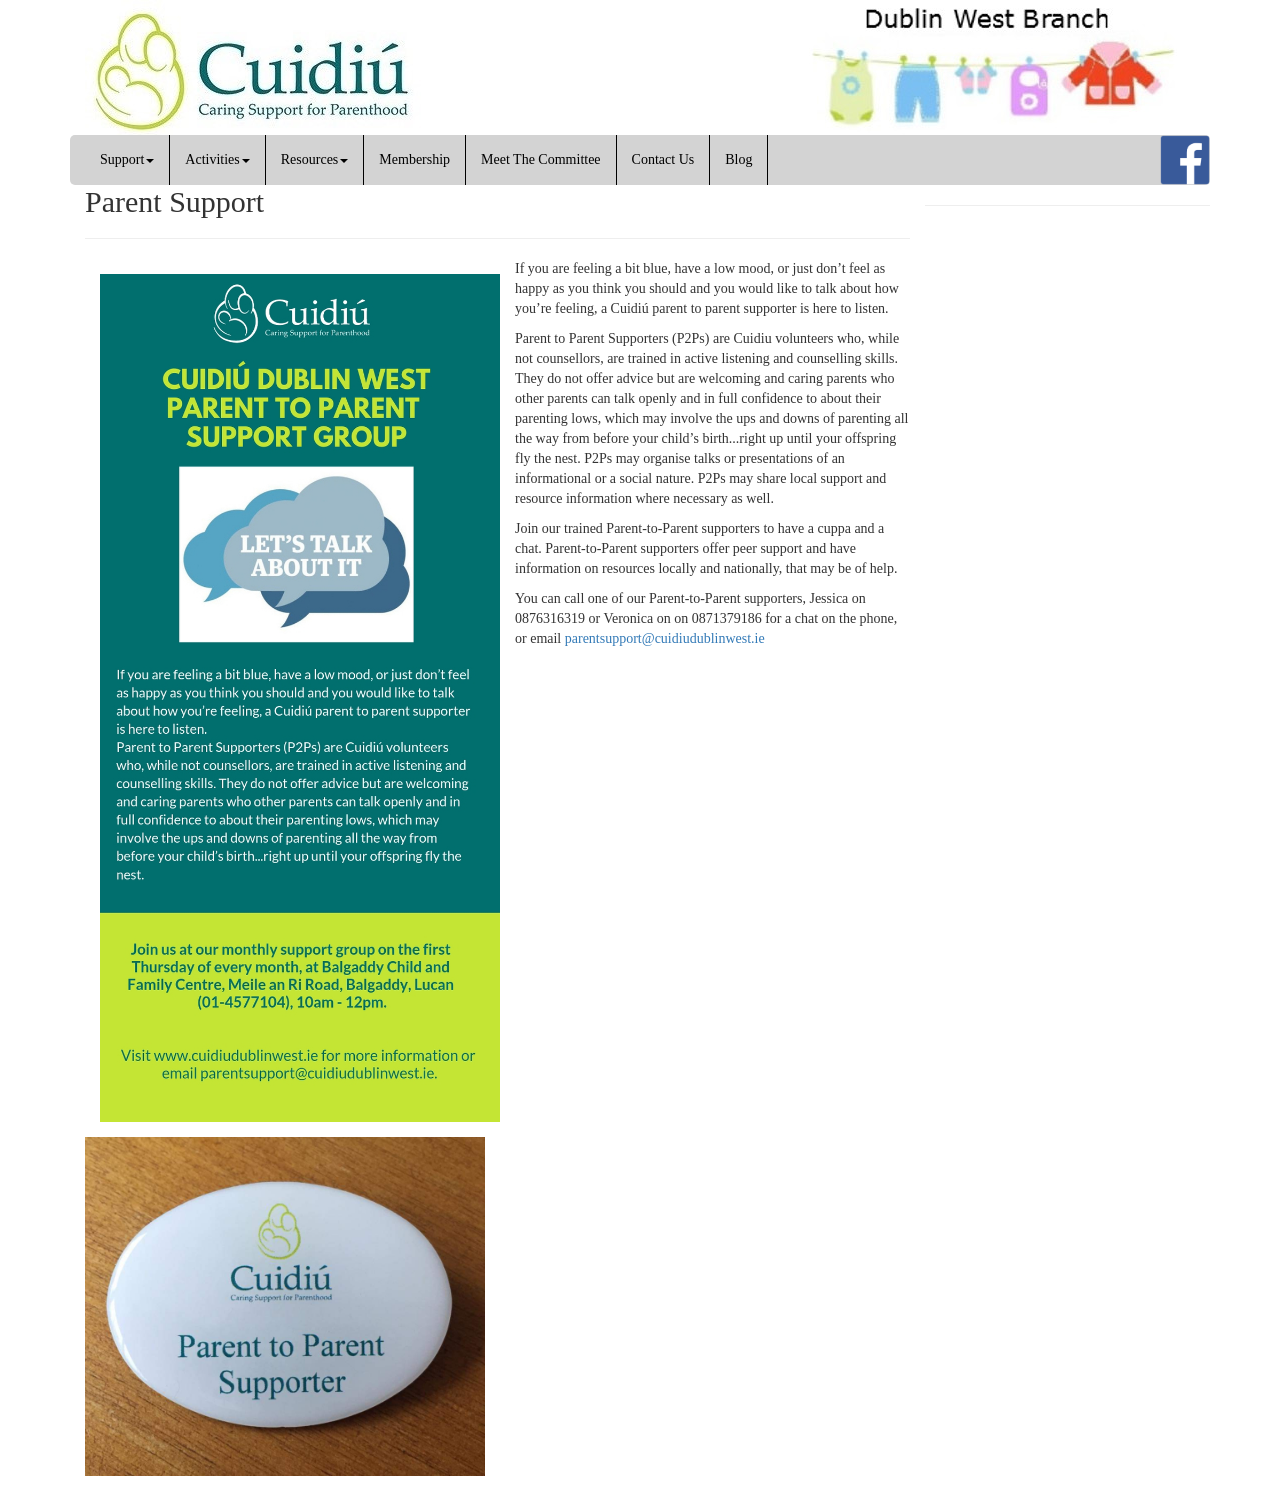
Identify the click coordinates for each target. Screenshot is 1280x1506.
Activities (217, 159)
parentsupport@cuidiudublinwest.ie (665, 638)
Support (127, 159)
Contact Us (663, 159)
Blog (738, 159)
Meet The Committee (541, 159)
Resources (315, 159)
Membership (414, 159)
